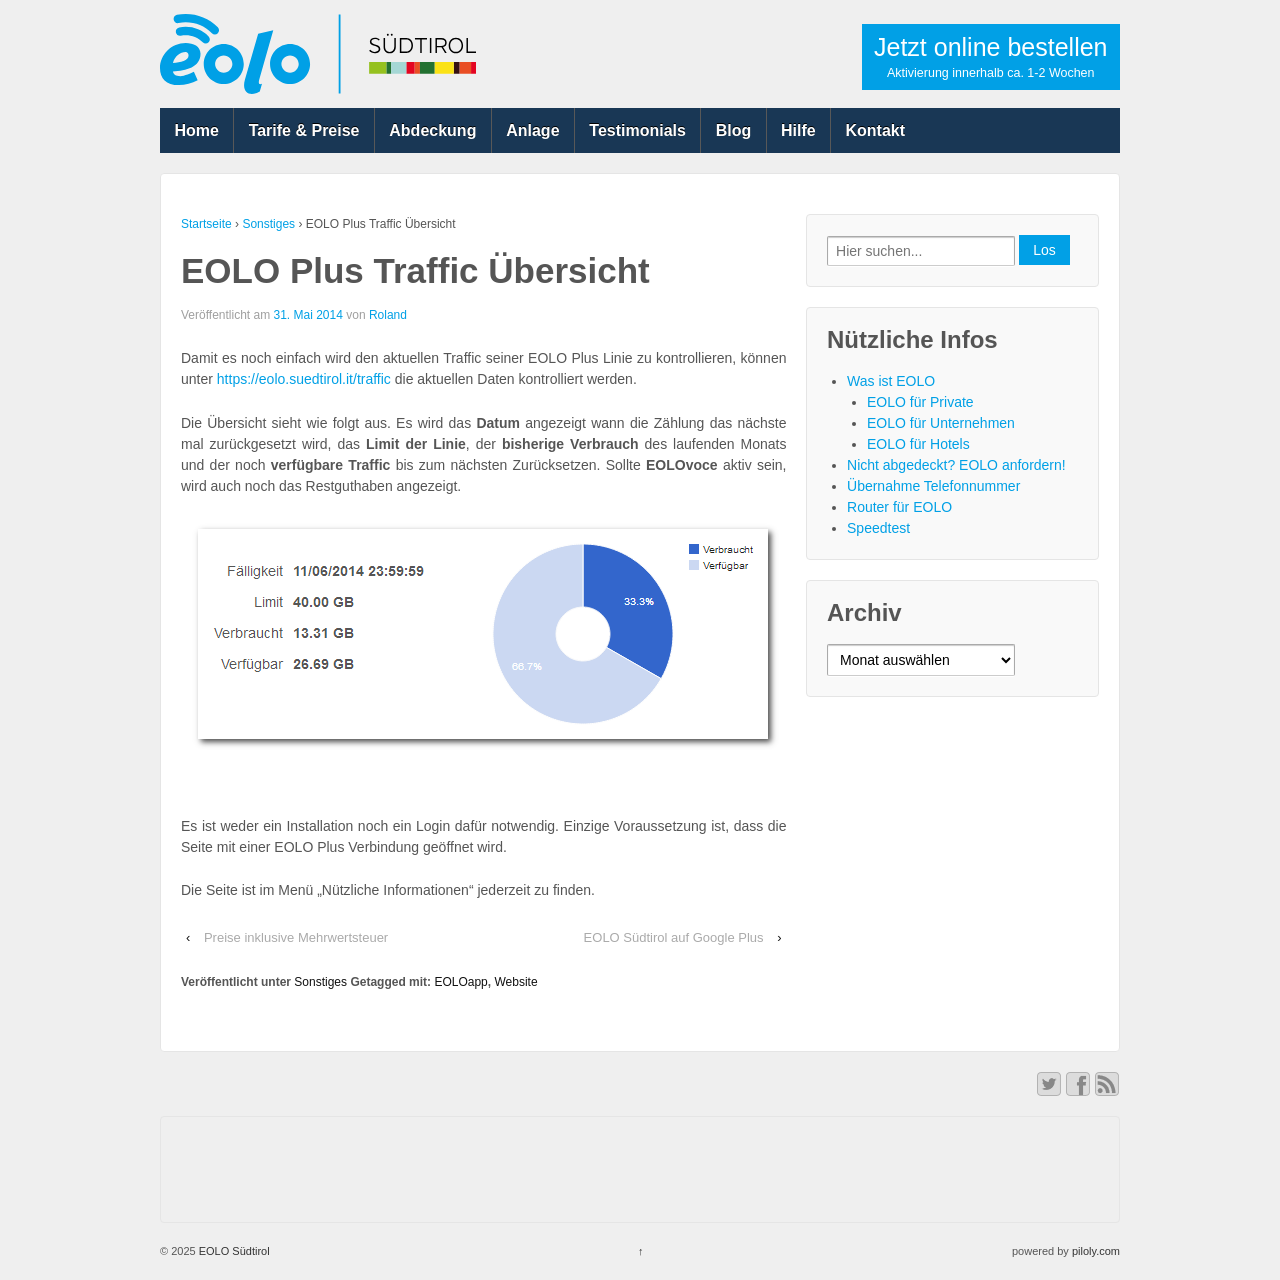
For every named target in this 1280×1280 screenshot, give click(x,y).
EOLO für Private (920, 402)
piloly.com (1096, 1251)
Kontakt (876, 130)
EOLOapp (460, 982)
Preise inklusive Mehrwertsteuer (296, 937)
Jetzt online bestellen (990, 56)
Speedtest (878, 528)
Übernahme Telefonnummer (933, 486)
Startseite (206, 224)
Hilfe (798, 130)
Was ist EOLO (891, 381)
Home (196, 130)
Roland (388, 315)
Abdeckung (432, 130)
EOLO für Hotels (918, 444)
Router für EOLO (899, 507)
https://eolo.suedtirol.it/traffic (304, 379)
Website (515, 982)
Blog (734, 130)
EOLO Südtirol (233, 1251)
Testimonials (637, 130)
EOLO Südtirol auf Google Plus (674, 937)
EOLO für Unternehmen (941, 423)
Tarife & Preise (304, 130)
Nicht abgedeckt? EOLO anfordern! (956, 465)
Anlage (532, 130)
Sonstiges (268, 224)
